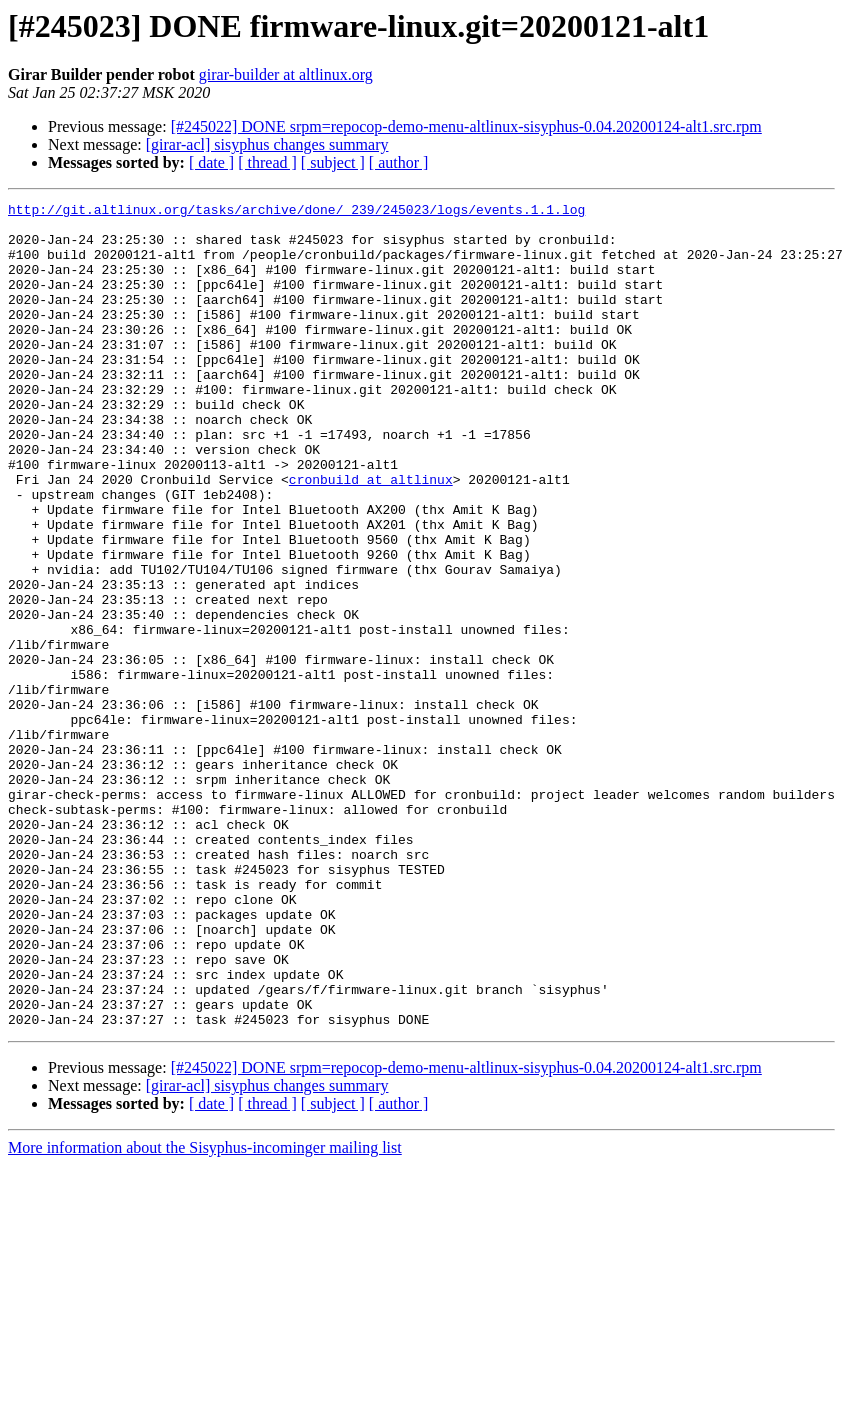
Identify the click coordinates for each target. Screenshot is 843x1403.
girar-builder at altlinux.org (286, 74)
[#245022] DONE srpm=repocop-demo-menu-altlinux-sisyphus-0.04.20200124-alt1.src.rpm (466, 126)
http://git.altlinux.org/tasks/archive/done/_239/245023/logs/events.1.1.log (296, 212)
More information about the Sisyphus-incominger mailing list (205, 1312)
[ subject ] (333, 162)
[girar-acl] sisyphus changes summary (267, 144)
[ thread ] (267, 162)
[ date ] (211, 162)
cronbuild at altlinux (371, 536)
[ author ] (399, 162)
